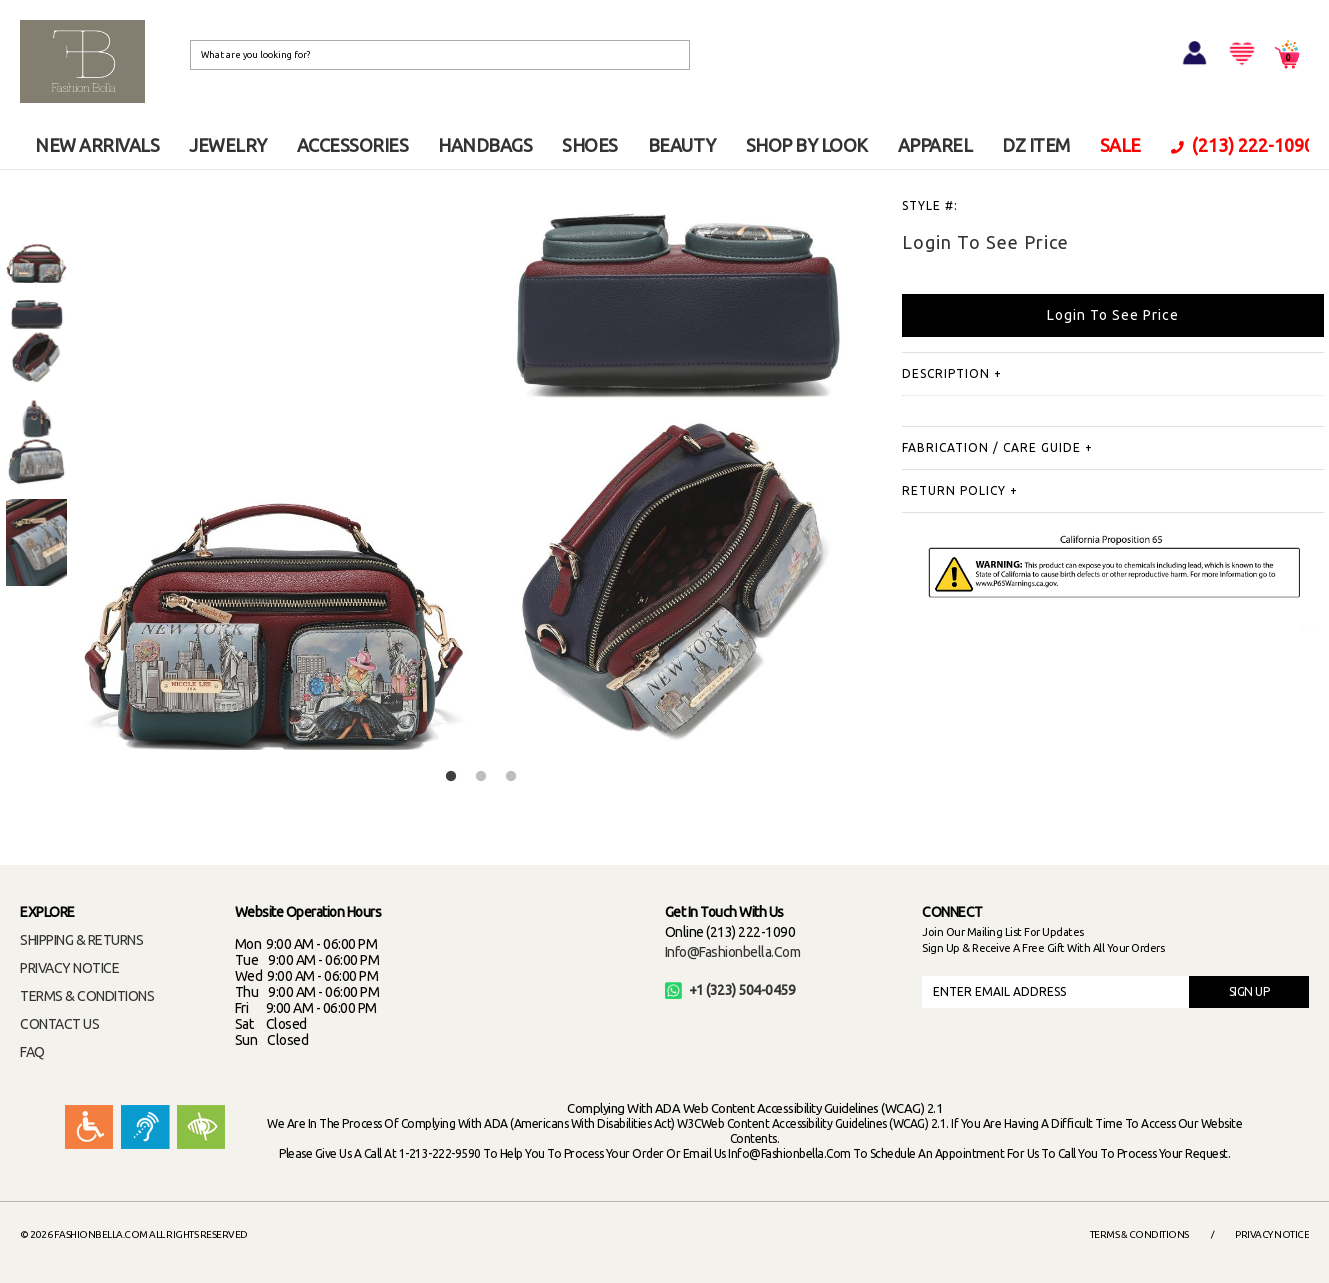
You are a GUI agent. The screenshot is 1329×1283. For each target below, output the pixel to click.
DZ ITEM (1036, 145)
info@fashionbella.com (733, 952)
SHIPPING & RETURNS (81, 940)
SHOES (590, 145)
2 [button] (481, 777)
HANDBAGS (485, 145)
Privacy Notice (1272, 1234)
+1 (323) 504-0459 (730, 990)
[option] (36, 239)
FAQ (32, 1052)
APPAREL (935, 145)
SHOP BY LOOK (807, 145)
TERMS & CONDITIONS (87, 996)
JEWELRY (228, 145)
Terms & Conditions (1139, 1234)
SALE (1120, 145)
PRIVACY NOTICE (69, 968)
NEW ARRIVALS (97, 145)
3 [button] (511, 777)
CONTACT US (59, 1024)
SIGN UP (1249, 991)
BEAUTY (682, 145)
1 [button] (451, 777)
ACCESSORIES (353, 145)
